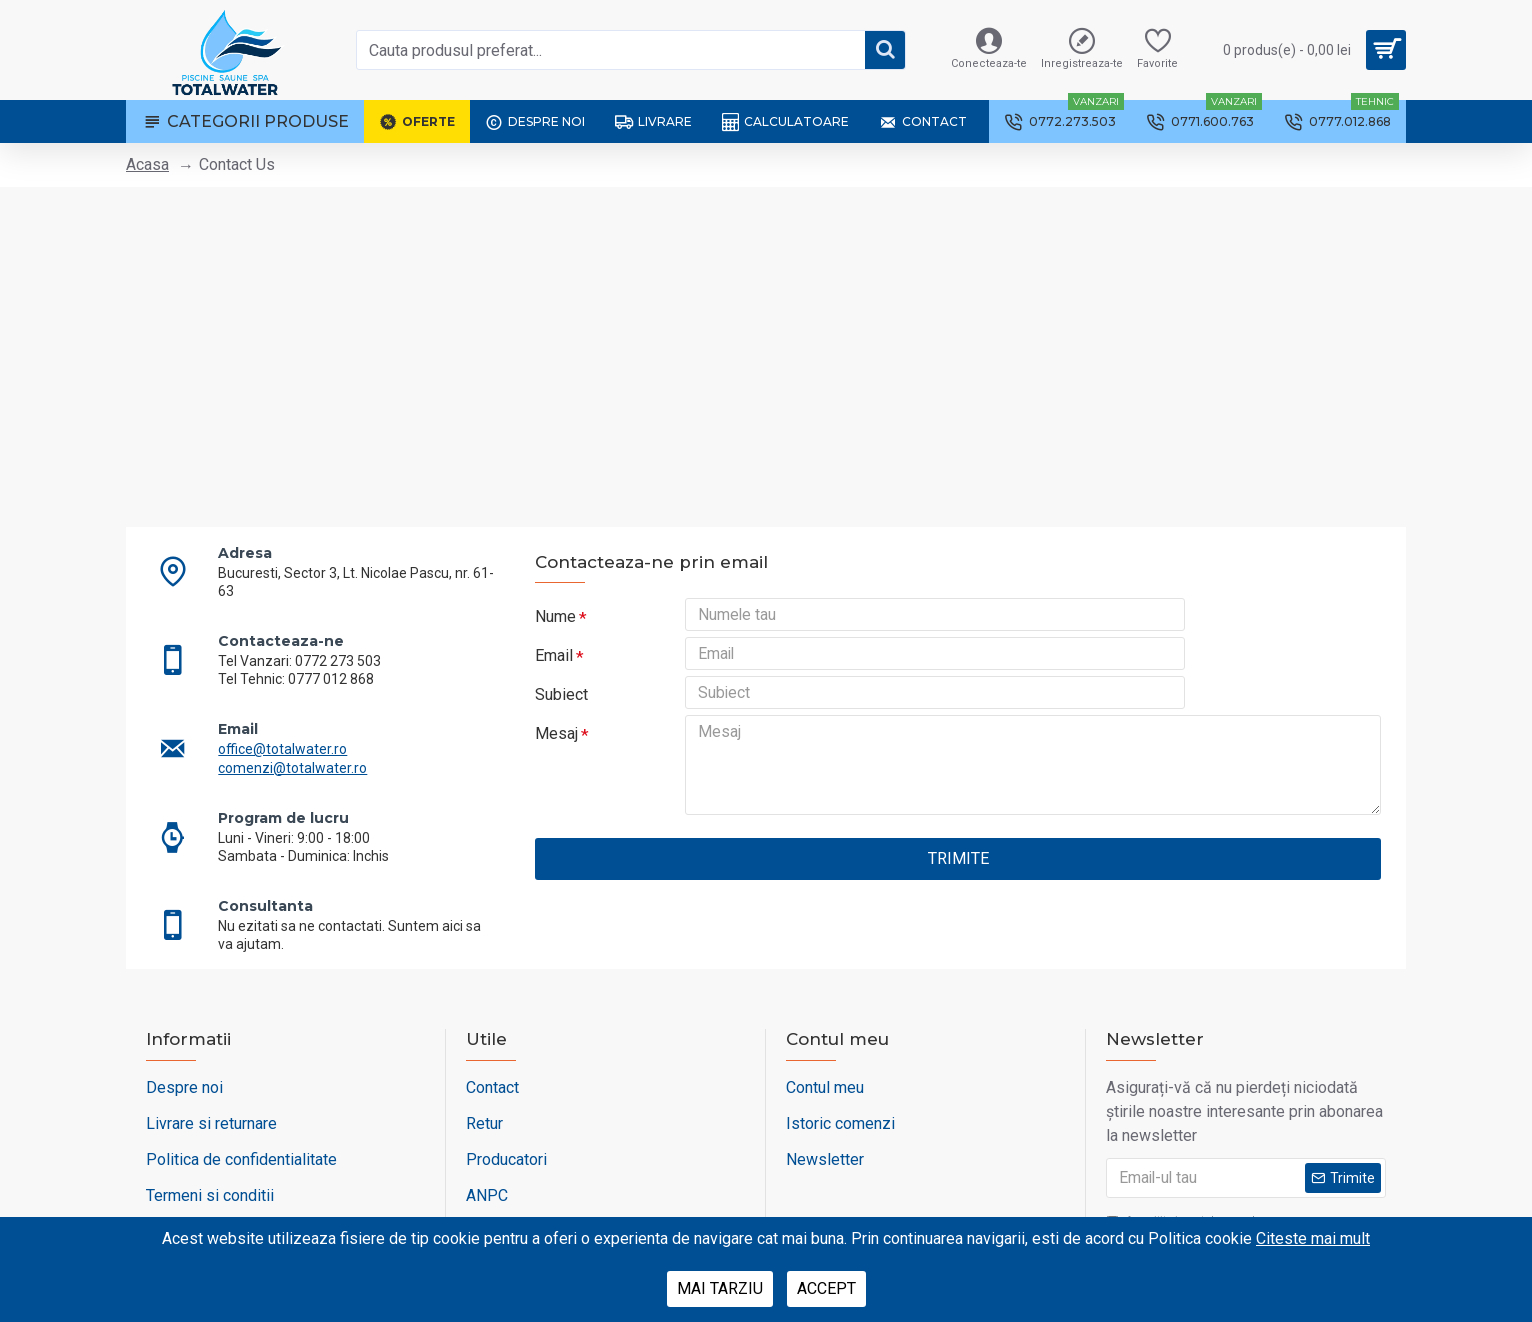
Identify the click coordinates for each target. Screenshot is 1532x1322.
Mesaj (556, 754)
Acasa (147, 164)
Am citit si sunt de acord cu (1191, 1192)
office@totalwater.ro (295, 728)
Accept (826, 1288)
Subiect (561, 708)
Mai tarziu (720, 1288)
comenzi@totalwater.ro (305, 747)
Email (554, 662)
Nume (555, 616)
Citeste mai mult (1313, 1238)
